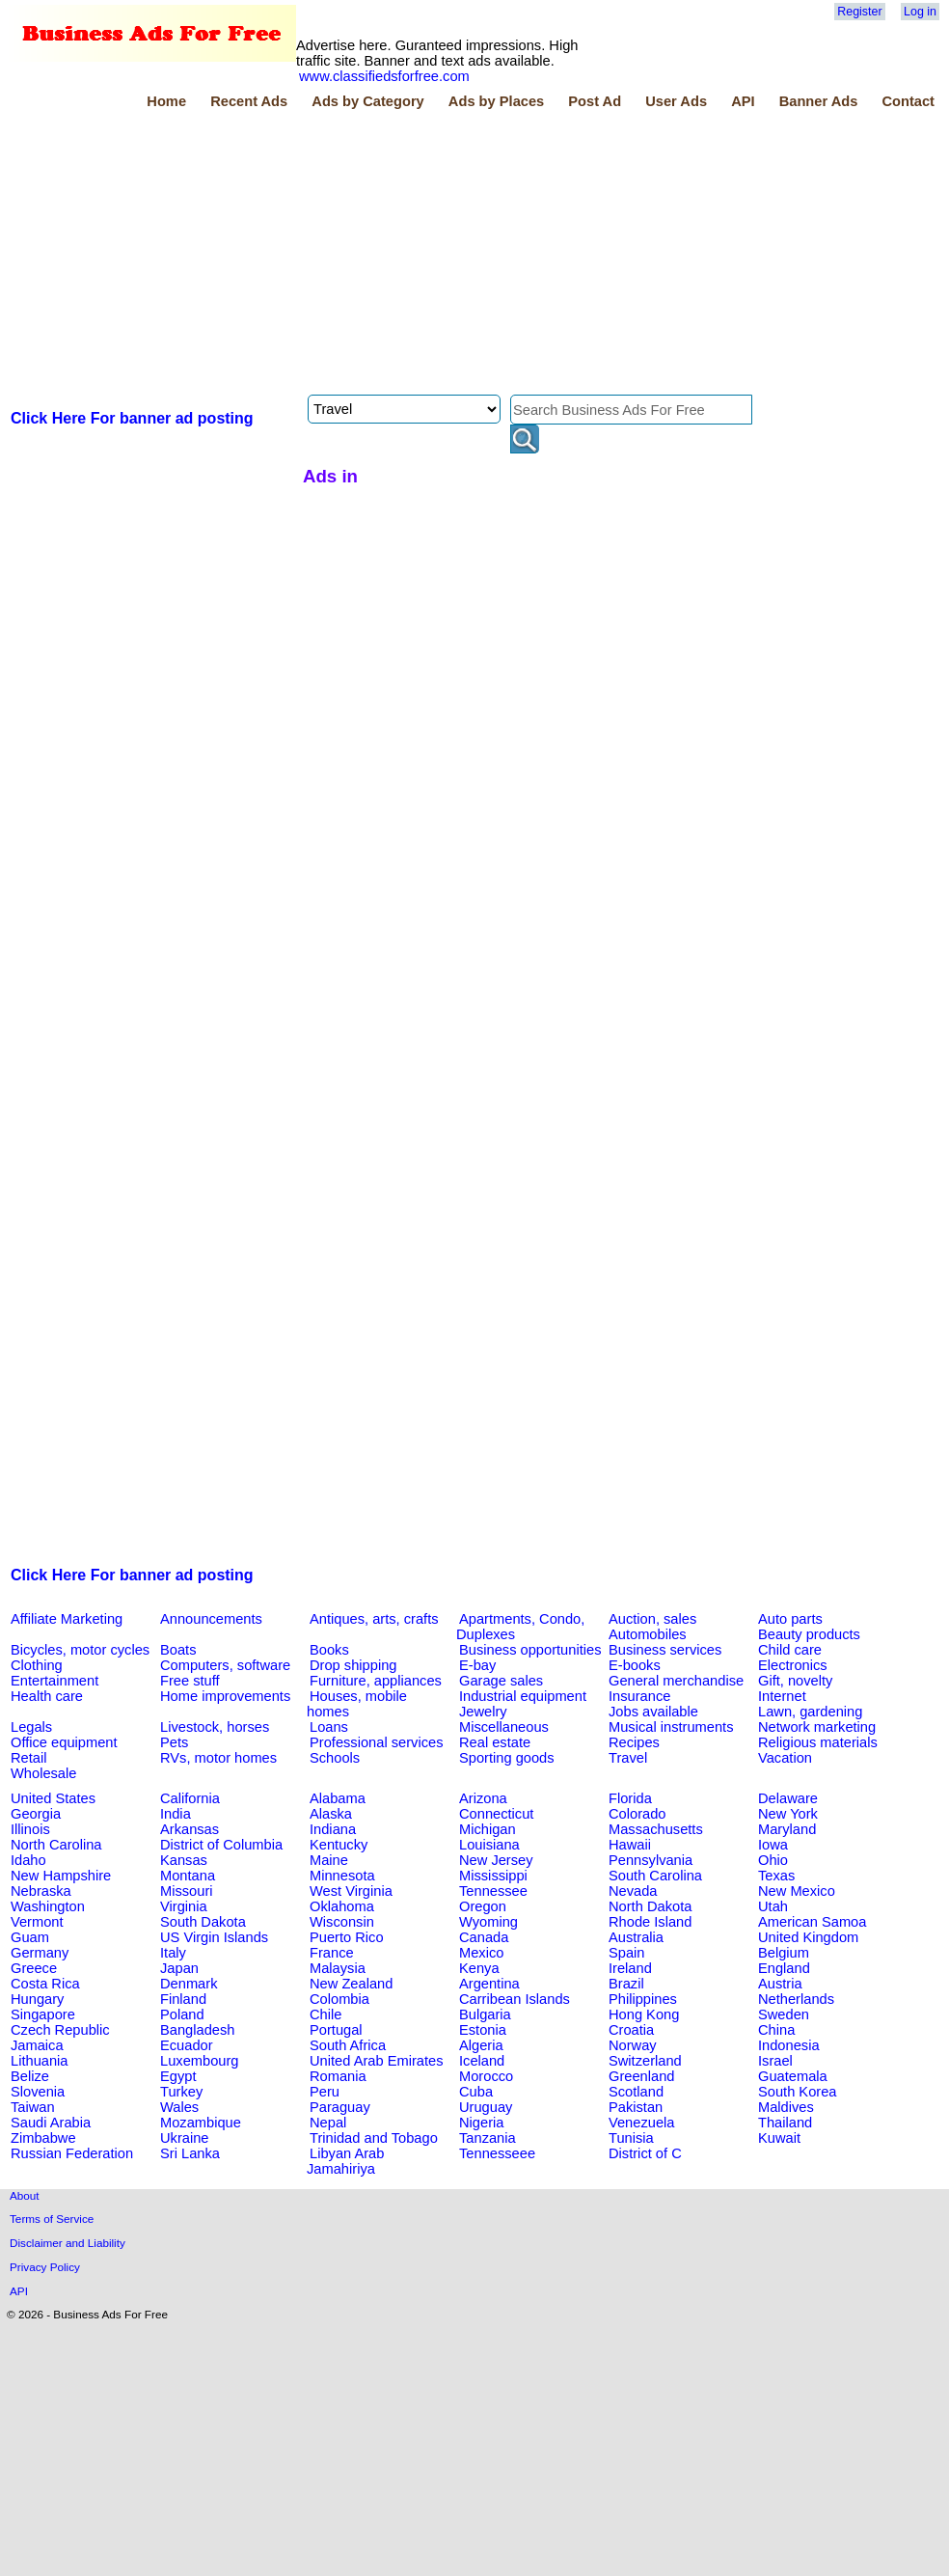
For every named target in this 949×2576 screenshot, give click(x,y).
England (784, 1968)
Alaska (331, 1814)
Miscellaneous (504, 1727)
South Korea (797, 2091)
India (175, 1814)
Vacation (785, 1758)
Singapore (43, 2014)
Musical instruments (671, 1727)
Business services (665, 1650)
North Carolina (56, 1844)
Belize (30, 2076)
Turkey (181, 2091)
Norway (633, 2045)
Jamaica (37, 2045)
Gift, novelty (795, 1680)
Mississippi (493, 1875)
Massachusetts (656, 1829)
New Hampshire (61, 1875)
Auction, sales (652, 1619)
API (742, 101)
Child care (790, 1650)
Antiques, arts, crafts (374, 1619)
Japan (179, 1968)
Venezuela (641, 2122)
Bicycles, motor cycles (80, 1650)
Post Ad (594, 101)
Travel (628, 1758)
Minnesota (342, 1875)
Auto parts (790, 1619)
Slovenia (38, 2091)
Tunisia (631, 2138)
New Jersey (496, 1860)
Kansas (183, 1860)
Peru (324, 2091)
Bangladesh (197, 2030)
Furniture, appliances (376, 1680)
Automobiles (648, 1634)
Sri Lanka (190, 2153)
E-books (635, 1665)
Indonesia (789, 2045)
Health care (47, 1696)
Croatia (631, 2030)
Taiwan (33, 2107)
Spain (627, 1952)
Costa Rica (45, 1983)
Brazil (626, 1983)
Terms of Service (52, 2218)
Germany (39, 1952)
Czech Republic (60, 2030)
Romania (338, 2076)
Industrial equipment (522, 1696)
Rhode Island (650, 1922)
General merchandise (676, 1680)
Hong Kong (644, 2014)
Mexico (481, 1952)
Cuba (476, 2091)
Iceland (481, 2061)
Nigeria (481, 2122)
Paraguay (340, 2107)
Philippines (643, 1999)
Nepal (328, 2122)
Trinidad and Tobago (374, 2138)
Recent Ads (248, 101)
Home (166, 101)
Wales (179, 2107)
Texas (776, 1875)
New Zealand (351, 1983)
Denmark (188, 1983)
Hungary (37, 1999)
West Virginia (351, 1891)
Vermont (37, 1922)
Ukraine (184, 2138)
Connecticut (496, 1814)
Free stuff (190, 1680)
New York (788, 1814)
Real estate (494, 1742)
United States (53, 1798)
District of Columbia (221, 1844)
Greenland (641, 2076)
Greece (34, 1968)
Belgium (783, 1952)
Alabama (338, 1798)
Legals (31, 1727)
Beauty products (809, 1634)
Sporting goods (507, 1758)
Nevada (633, 1891)
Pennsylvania (650, 1860)
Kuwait (779, 2138)
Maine (329, 1860)
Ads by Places (496, 101)
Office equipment (64, 1742)
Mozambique (200, 2122)
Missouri (186, 1891)
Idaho (28, 1860)
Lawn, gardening (810, 1711)
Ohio (773, 1860)
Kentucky (338, 1844)
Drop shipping (353, 1665)
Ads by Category (367, 101)
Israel (775, 2061)
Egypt (178, 2076)
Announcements (211, 1619)
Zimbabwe (43, 2138)
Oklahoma (342, 1906)
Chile (325, 2014)
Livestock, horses (214, 1727)
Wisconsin (342, 1922)
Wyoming (488, 1922)
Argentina (489, 1983)
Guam (30, 1937)
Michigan (487, 1829)
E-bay (477, 1665)
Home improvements (225, 1696)
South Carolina (655, 1875)
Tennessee (493, 1891)
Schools (335, 1758)
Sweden (783, 2014)
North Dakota (650, 1906)
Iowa (773, 1844)
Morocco (486, 2076)
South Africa (348, 2045)
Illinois (30, 1829)
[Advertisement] (356, 255)
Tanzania (487, 2138)
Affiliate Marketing (66, 1619)
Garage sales (501, 1680)
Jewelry (483, 1711)
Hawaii (630, 1844)
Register (859, 11)
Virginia (183, 1906)
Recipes (634, 1742)
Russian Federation (72, 2153)
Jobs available (653, 1711)
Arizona (483, 1798)
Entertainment (54, 1680)
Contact (908, 101)
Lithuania (39, 2061)
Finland (183, 1999)
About (25, 2195)
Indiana (333, 1829)
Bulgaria (485, 2014)
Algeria (481, 2045)
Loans (329, 1727)
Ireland (630, 1968)
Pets (174, 1742)
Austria (780, 1983)
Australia (636, 1937)
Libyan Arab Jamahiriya (345, 2161)
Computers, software (225, 1665)
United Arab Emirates (376, 2061)
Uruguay (485, 2107)
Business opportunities (530, 1650)
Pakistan (636, 2107)
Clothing (37, 1665)
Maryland (787, 1829)
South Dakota (203, 1922)
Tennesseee (497, 2153)
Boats (178, 1650)
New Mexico (796, 1891)
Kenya (479, 1968)
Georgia (36, 1814)
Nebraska (41, 1891)
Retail (28, 1758)
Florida (630, 1798)
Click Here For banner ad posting (132, 418)
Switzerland (645, 2061)
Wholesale (43, 1773)
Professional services (376, 1742)
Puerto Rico (347, 1937)
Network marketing (817, 1727)
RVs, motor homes (218, 1758)
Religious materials (818, 1742)
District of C (645, 2153)
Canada (483, 1937)
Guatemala (792, 2076)
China (776, 2030)
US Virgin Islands (214, 1937)
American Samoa (812, 1922)
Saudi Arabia (51, 2122)
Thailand (785, 2122)
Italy (173, 1952)
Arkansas (189, 1829)
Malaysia (338, 1968)
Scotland (636, 2091)
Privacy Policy (45, 2267)
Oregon (482, 1906)
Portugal (336, 2030)
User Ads (676, 101)
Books (329, 1650)
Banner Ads (818, 101)
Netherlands (796, 1999)
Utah (773, 1906)
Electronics (792, 1665)
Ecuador (186, 2045)
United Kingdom (808, 1937)
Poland (182, 2014)
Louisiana (489, 1844)
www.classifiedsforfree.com (384, 76)
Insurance (639, 1696)
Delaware (788, 1798)
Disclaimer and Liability (67, 2242)
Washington (48, 1906)
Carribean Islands (514, 1999)
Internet (782, 1696)
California (190, 1798)
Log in (920, 11)
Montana (187, 1875)
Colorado (637, 1814)
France (332, 1952)
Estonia (482, 2030)
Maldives (786, 2107)
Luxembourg (199, 2061)
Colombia (339, 1999)
